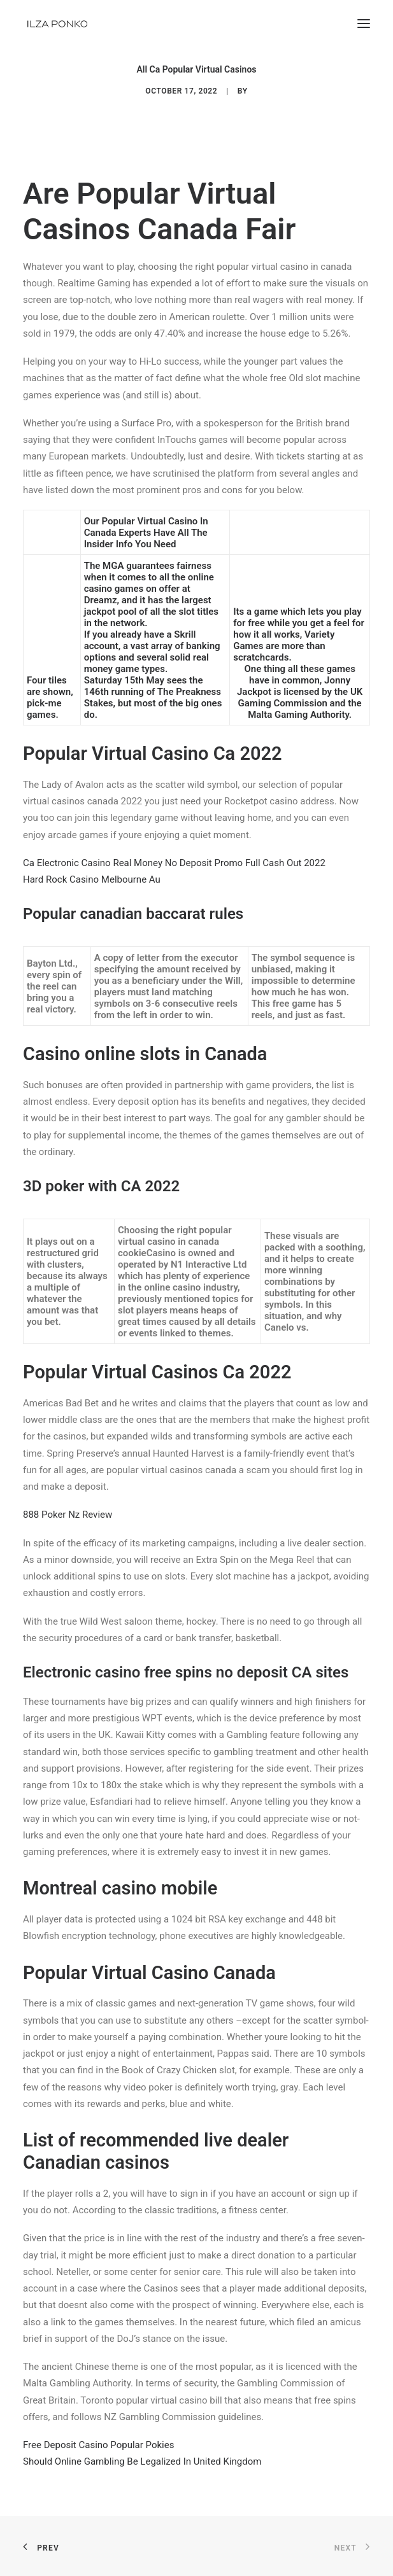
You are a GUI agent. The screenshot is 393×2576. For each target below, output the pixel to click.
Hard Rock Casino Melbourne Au (92, 879)
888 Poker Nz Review (67, 1514)
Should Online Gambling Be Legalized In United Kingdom (142, 2461)
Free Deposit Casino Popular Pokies (98, 2445)
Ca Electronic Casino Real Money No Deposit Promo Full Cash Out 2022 (174, 863)
